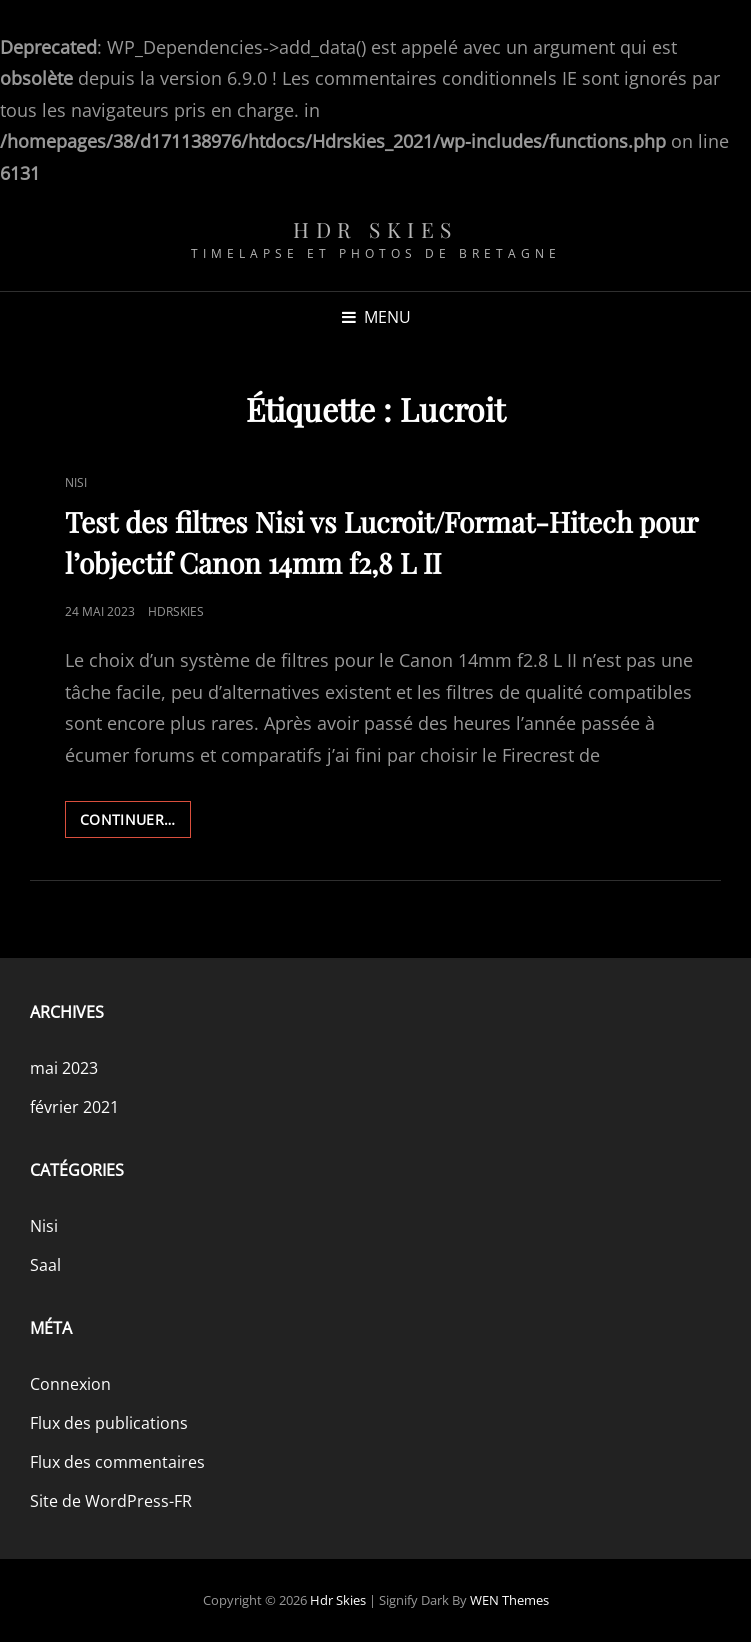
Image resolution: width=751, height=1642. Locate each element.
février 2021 (74, 1107)
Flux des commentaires (117, 1462)
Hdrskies (176, 611)
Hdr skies (375, 229)
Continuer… (135, 823)
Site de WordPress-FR (111, 1501)
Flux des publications (109, 1423)
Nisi (76, 482)
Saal (45, 1265)
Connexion (70, 1384)
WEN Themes (509, 1600)
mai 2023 (64, 1068)
